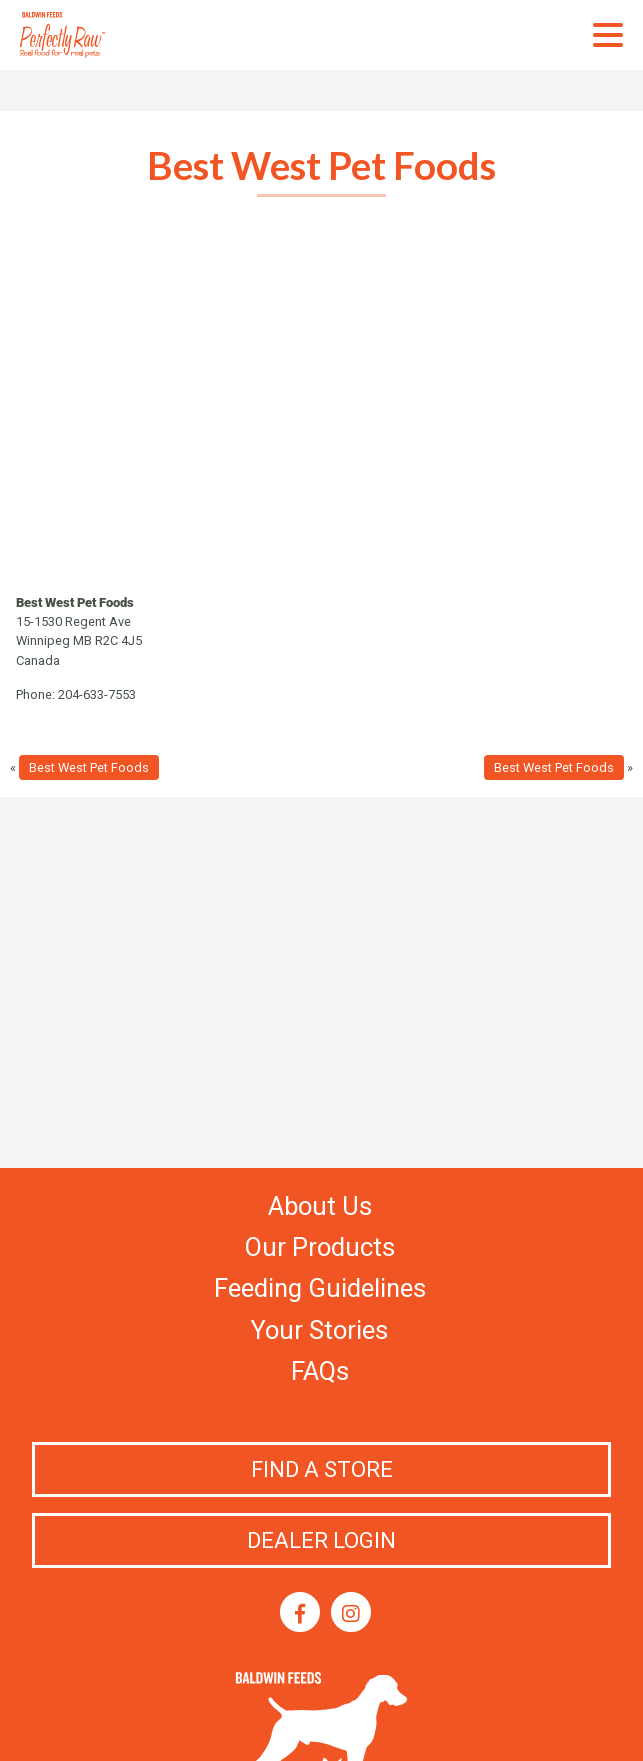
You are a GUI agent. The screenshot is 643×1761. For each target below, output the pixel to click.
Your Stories (319, 1330)
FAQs (320, 1371)
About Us (320, 1206)
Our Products (320, 1247)
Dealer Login (321, 1540)
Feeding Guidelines (320, 1288)
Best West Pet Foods (89, 767)
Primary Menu (608, 35)
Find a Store (322, 1469)
